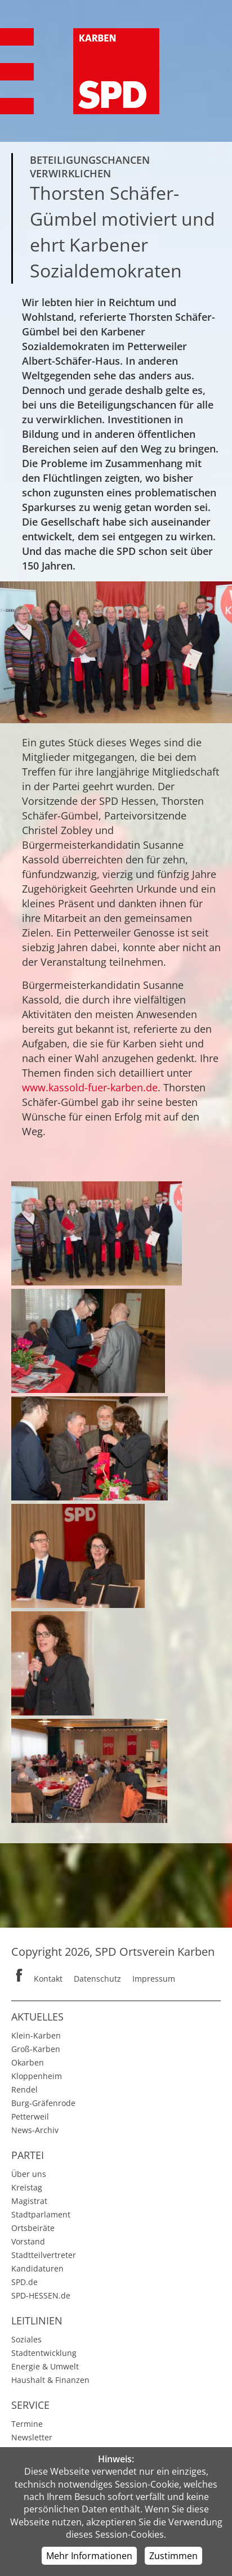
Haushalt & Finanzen (50, 2380)
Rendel (24, 2089)
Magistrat (29, 2201)
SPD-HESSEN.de (40, 2295)
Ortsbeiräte (33, 2228)
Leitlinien (37, 2320)
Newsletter (31, 2437)
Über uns (28, 2174)
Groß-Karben (35, 2049)
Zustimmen (173, 2556)
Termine (27, 2423)
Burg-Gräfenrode (43, 2103)
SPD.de (24, 2282)
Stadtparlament (40, 2214)
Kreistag (26, 2187)
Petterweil (30, 2116)
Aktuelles (37, 2016)
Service (30, 2405)
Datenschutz (97, 1978)
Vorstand (28, 2241)
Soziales (26, 2339)
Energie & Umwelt (45, 2366)
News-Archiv (35, 2130)
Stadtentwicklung (44, 2352)
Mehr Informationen (89, 2556)
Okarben (27, 2062)
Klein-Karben (36, 2035)
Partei (27, 2155)
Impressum (153, 1978)
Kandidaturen (37, 2268)
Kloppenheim (36, 2076)
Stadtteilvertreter (43, 2255)
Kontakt (48, 1978)
